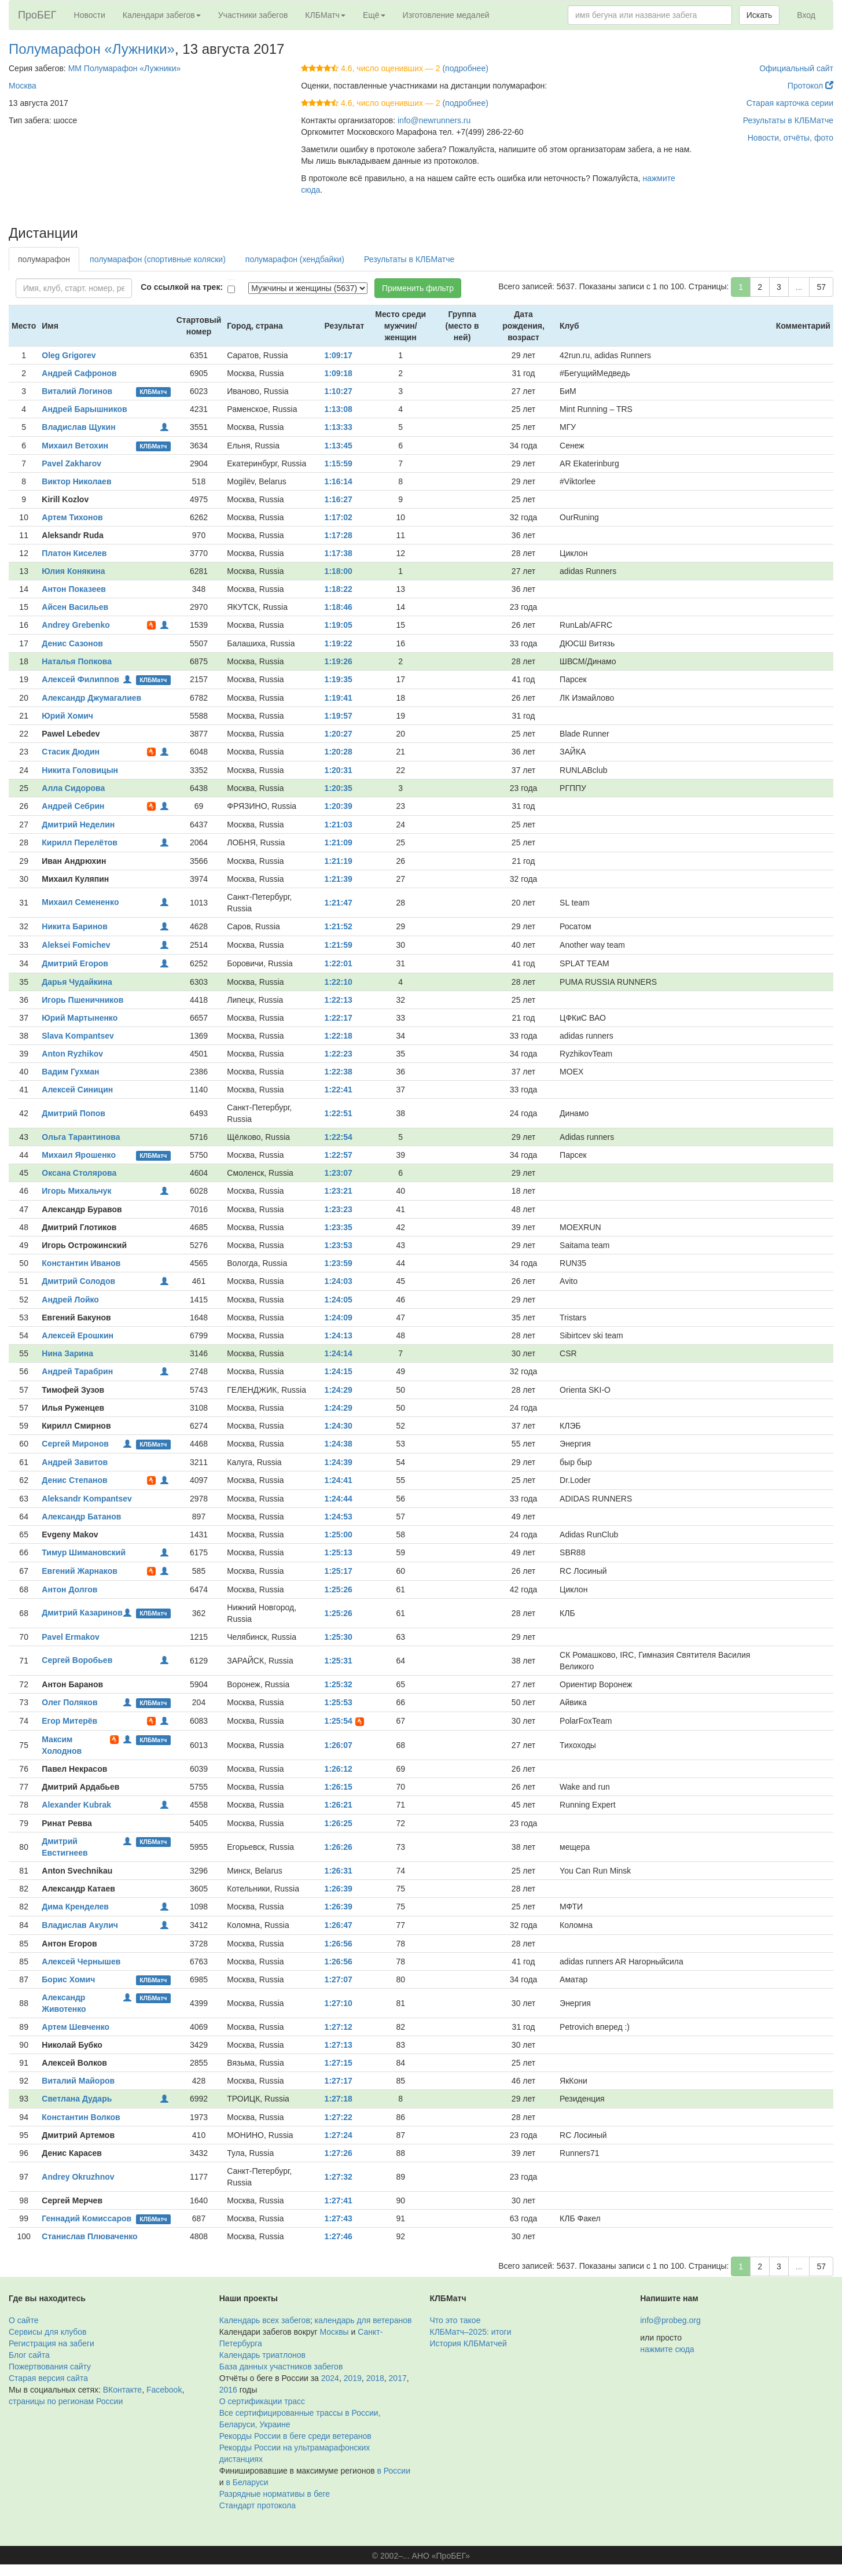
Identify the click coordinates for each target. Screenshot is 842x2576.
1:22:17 (338, 1017)
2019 (353, 2378)
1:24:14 (338, 1353)
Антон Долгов (69, 1589)
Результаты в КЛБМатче (788, 120)
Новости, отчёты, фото (790, 137)
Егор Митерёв (69, 1720)
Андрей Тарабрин (77, 1371)
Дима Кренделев (75, 1906)
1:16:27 (338, 499)
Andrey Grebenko (75, 625)
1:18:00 (338, 571)
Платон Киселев (74, 553)
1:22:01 (338, 963)
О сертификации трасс (262, 2401)
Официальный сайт (796, 68)
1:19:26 (338, 661)
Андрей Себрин (73, 806)
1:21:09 (338, 842)
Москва (22, 85)
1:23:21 (338, 1190)
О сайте (23, 2320)
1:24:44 (338, 1498)
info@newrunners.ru (434, 120)
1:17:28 (338, 535)
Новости (89, 15)
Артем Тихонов (72, 517)
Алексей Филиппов (80, 679)
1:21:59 (338, 945)
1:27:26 (338, 2153)
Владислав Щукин (78, 427)
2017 (398, 2378)
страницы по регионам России (66, 2401)
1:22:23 (338, 1053)
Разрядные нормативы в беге (274, 2493)
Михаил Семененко (80, 902)
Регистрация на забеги (51, 2343)
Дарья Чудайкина (77, 982)
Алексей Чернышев (81, 1961)
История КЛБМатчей (468, 2343)
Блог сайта (29, 2355)
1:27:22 (338, 2117)
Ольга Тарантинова (81, 1137)
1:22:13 (338, 999)
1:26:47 (338, 1925)
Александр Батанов (81, 1516)
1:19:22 (338, 643)
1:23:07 (338, 1172)
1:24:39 (338, 1462)
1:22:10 (338, 982)
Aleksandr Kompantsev (87, 1498)
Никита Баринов (74, 926)
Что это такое (455, 2320)
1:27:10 (338, 2003)
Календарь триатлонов (262, 2355)
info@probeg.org (670, 2320)
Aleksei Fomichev (76, 945)
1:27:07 (338, 1979)
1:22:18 (338, 1035)
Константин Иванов (81, 1263)
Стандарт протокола (257, 2505)
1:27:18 (338, 2098)
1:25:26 (338, 1589)
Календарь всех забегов (264, 2320)
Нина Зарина (67, 1353)
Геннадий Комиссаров (86, 2218)
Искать (760, 15)
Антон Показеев (74, 589)
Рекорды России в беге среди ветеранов (295, 2436)
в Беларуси (247, 2482)
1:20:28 (338, 751)
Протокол (810, 85)
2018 (375, 2378)
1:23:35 (338, 1227)
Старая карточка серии (790, 103)
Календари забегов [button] (162, 15)
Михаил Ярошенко (79, 1155)
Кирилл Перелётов (79, 842)
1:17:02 (338, 517)
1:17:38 (338, 553)
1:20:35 (338, 788)
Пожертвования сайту (50, 2366)
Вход (806, 15)
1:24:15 (338, 1371)
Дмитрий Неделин (78, 824)
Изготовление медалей (446, 15)
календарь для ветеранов (363, 2320)
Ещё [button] (374, 15)
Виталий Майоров (78, 2080)
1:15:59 (338, 463)
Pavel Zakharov (71, 463)
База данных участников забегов (281, 2366)
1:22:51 (338, 1113)
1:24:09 (338, 1317)
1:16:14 (338, 481)
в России (393, 2470)
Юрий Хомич (67, 715)
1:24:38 (338, 1443)
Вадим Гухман (70, 1071)
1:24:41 (338, 1480)
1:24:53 (338, 1516)
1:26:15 (338, 1786)
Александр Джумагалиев (91, 697)
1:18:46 (338, 607)
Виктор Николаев (76, 481)
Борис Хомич (68, 1979)
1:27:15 (338, 2062)
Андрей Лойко (70, 1299)
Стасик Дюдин (71, 751)
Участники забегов (253, 15)
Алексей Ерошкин (77, 1335)
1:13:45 (338, 445)
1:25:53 (338, 1702)
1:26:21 (338, 1804)
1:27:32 (338, 2176)
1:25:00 (338, 1534)
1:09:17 (338, 355)
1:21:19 (338, 861)
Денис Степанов (74, 1480)
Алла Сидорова (73, 788)
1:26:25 (338, 1823)
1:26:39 (338, 1888)
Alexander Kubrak (76, 1804)
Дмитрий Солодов (78, 1281)
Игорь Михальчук (76, 1190)
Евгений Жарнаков (79, 1571)
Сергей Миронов (75, 1443)
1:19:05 (338, 625)
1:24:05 (338, 1299)
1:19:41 (338, 697)
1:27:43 (338, 2218)
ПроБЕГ (37, 15)
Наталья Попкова (77, 661)
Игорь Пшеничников (82, 999)
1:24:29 (338, 1389)
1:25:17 (338, 1571)
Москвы (333, 2331)
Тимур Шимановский (84, 1552)
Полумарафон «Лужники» (92, 49)
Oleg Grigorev (68, 355)
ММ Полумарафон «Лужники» (124, 68)
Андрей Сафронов (79, 373)
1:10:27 (338, 391)
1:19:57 (338, 715)
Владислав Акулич (80, 1925)
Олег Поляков (69, 1702)
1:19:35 (338, 679)
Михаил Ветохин (75, 445)
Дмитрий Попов (73, 1113)
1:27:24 (338, 2135)
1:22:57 (338, 1155)
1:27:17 (338, 2080)
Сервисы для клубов (48, 2331)
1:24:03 (338, 1281)
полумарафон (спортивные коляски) (158, 259)
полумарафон (44, 259)
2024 (330, 2378)
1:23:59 (338, 1263)
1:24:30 (338, 1425)
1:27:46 (338, 2236)
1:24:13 (338, 1335)
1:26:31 (338, 1870)
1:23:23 (338, 1209)
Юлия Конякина (73, 571)
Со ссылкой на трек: (182, 287)
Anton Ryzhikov (72, 1053)
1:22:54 (338, 1137)
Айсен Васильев (75, 607)
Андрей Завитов (75, 1462)
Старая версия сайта (48, 2378)
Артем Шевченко (75, 2027)
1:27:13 (338, 2044)
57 (821, 287)
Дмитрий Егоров (75, 963)
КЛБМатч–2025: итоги (471, 2331)
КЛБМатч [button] (325, 15)
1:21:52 (338, 926)
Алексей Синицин (77, 1089)
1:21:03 (338, 824)
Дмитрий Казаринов (82, 1612)
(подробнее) (465, 68)
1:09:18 (338, 373)
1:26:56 (338, 1943)
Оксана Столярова (79, 1172)
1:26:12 (338, 1768)
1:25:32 (338, 1684)
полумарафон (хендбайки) (294, 259)
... (799, 287)
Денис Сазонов (72, 643)
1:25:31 (338, 1660)
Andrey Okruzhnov (78, 2176)
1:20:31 (338, 770)
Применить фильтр (418, 288)
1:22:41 (338, 1089)
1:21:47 (338, 902)
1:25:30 (338, 1637)
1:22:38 (338, 1071)
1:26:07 (338, 1745)
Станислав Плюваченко (89, 2236)
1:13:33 (338, 427)
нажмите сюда (667, 2349)
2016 (228, 2389)
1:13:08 (338, 409)
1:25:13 (338, 1552)
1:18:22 (338, 589)
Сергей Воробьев (77, 1660)
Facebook (164, 2389)
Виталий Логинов (77, 391)
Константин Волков (81, 2117)
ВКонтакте (122, 2389)
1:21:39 (338, 879)
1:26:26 (338, 1847)
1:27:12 (338, 2027)
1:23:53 (338, 1245)
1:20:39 (338, 806)
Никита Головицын (80, 770)
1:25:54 (338, 1720)
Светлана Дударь (77, 2098)
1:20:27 (338, 733)
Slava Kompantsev (78, 1035)
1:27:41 (338, 2200)
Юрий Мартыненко (79, 1017)
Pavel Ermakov (71, 1637)
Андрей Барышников (84, 409)
